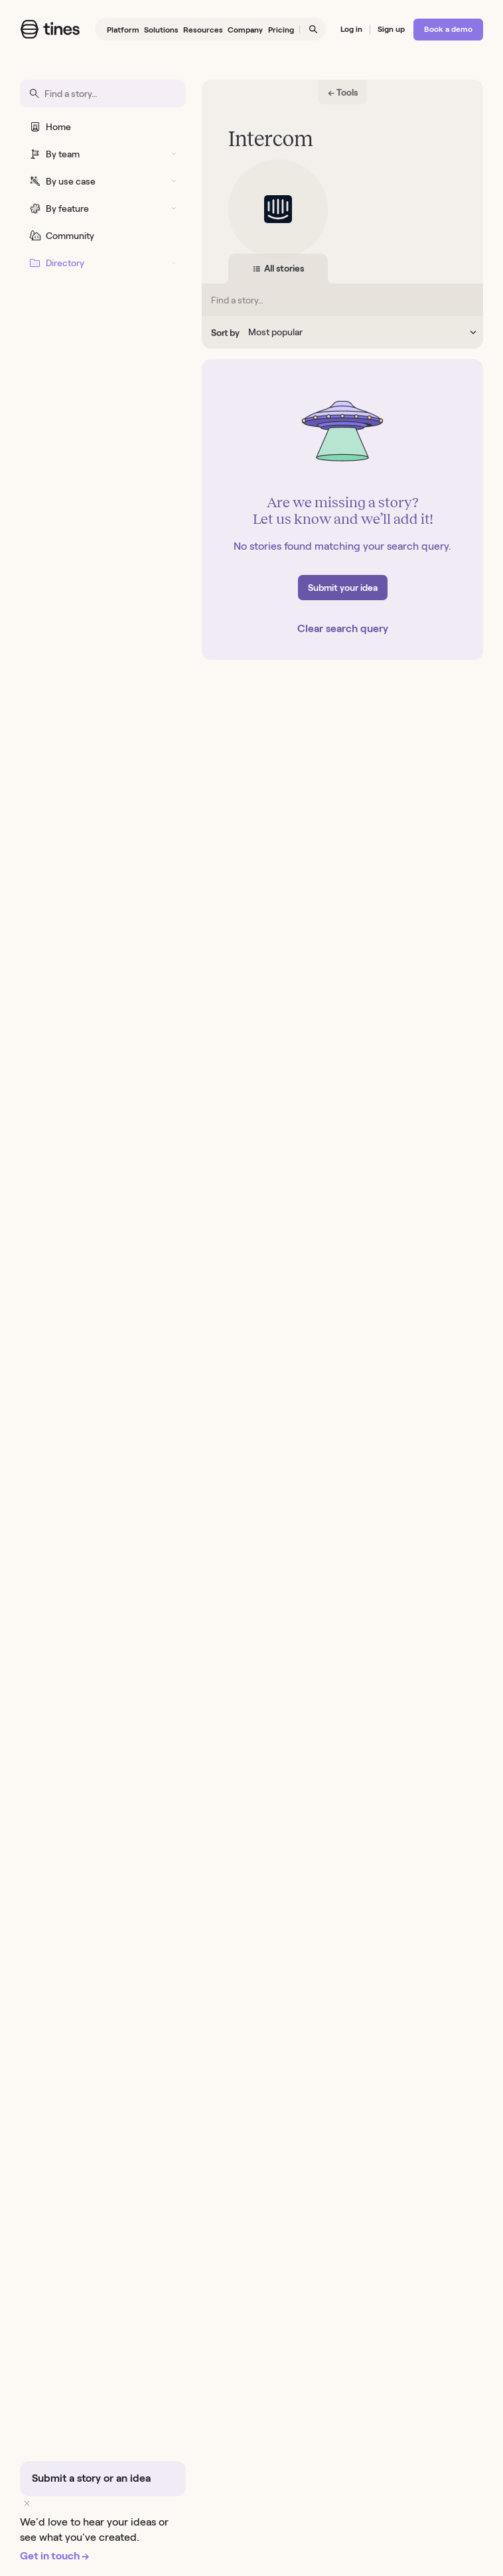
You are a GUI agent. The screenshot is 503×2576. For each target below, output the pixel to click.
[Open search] (313, 29)
